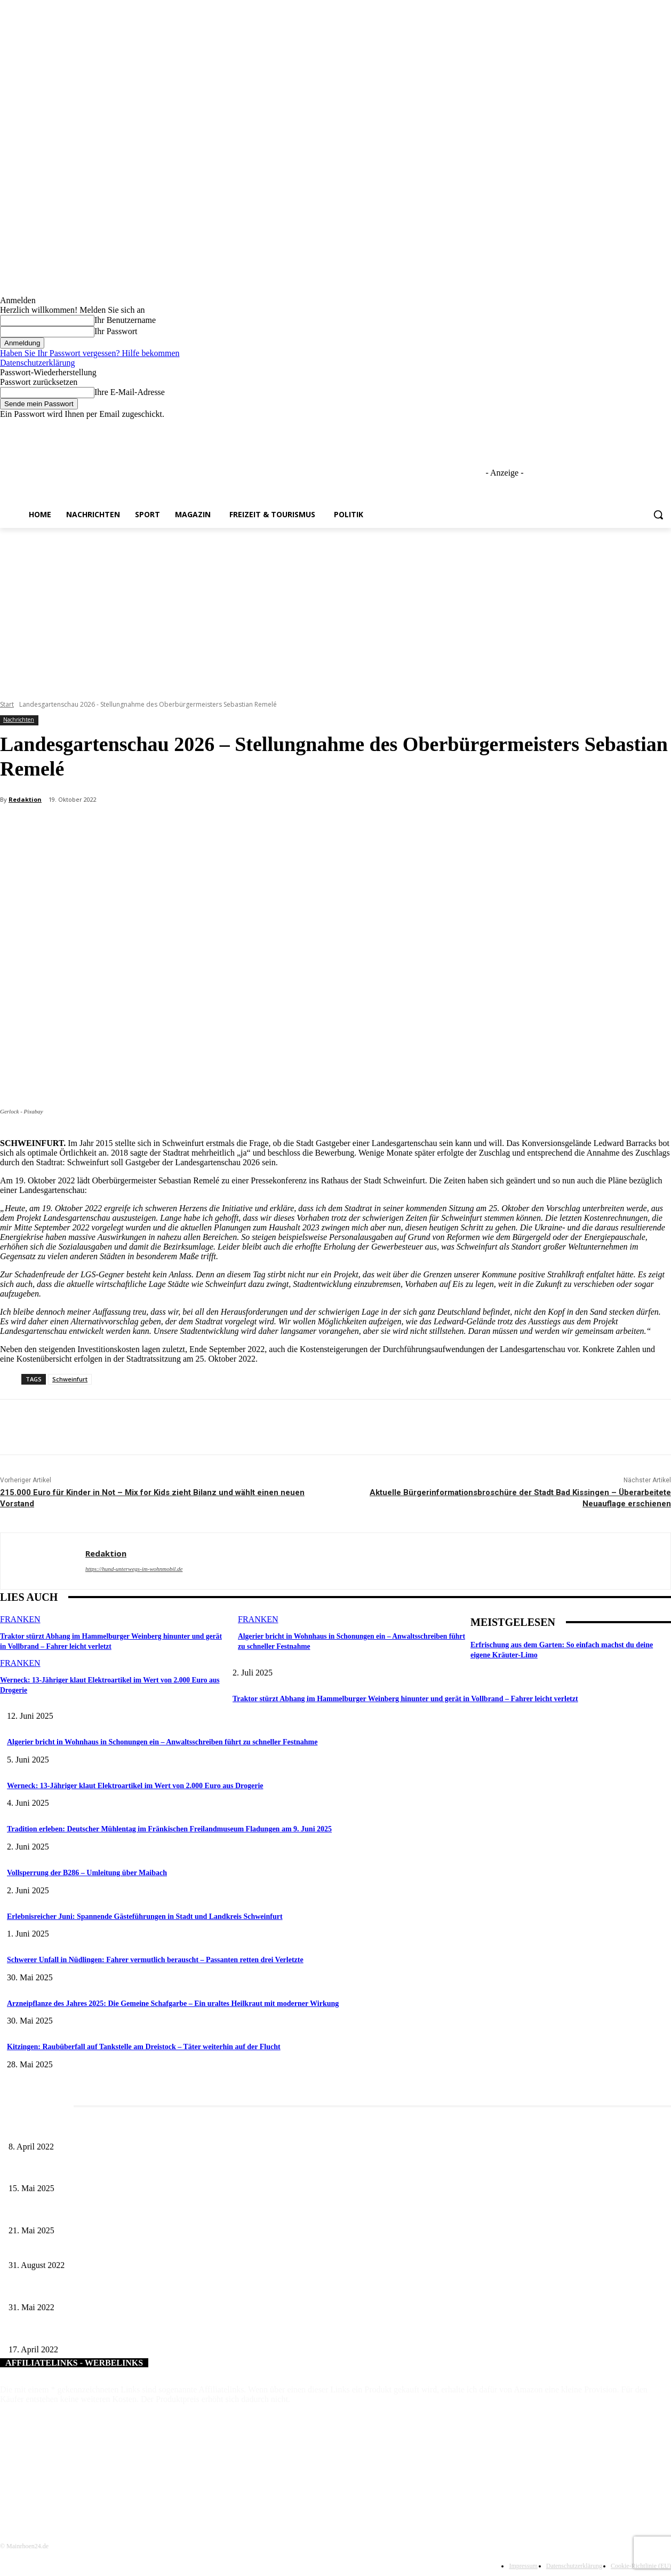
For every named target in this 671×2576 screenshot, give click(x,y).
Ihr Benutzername (125, 320)
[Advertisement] (335, 608)
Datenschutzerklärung (37, 362)
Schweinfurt (69, 1379)
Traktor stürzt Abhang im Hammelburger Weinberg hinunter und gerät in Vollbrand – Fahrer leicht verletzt (405, 1699)
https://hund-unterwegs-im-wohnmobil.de (133, 1569)
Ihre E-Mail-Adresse (129, 392)
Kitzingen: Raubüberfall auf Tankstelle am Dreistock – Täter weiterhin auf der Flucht (144, 2047)
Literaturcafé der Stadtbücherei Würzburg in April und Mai (97, 2129)
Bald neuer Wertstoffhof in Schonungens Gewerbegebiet (93, 2248)
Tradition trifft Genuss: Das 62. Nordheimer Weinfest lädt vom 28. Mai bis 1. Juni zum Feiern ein (154, 2213)
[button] (658, 514)
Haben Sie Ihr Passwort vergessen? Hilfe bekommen (90, 353)
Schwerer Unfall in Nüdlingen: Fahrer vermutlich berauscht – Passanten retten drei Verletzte (155, 1960)
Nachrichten (18, 719)
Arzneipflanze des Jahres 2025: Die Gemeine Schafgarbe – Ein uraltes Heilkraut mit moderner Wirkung (173, 2004)
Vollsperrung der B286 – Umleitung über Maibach (87, 1873)
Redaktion (25, 799)
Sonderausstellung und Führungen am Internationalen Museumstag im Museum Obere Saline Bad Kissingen (171, 2171)
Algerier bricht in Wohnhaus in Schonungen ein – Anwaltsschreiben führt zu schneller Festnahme (162, 1742)
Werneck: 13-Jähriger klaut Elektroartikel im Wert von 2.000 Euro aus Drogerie (135, 1786)
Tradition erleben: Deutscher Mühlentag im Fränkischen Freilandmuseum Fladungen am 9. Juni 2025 (169, 1829)
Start (7, 704)
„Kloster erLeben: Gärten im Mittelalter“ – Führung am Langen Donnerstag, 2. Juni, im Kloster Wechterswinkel (176, 2290)
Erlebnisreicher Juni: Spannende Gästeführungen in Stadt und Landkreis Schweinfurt (145, 1917)
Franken (20, 1619)
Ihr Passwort (115, 331)
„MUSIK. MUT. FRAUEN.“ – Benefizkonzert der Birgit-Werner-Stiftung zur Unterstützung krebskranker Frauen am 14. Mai (196, 2332)
